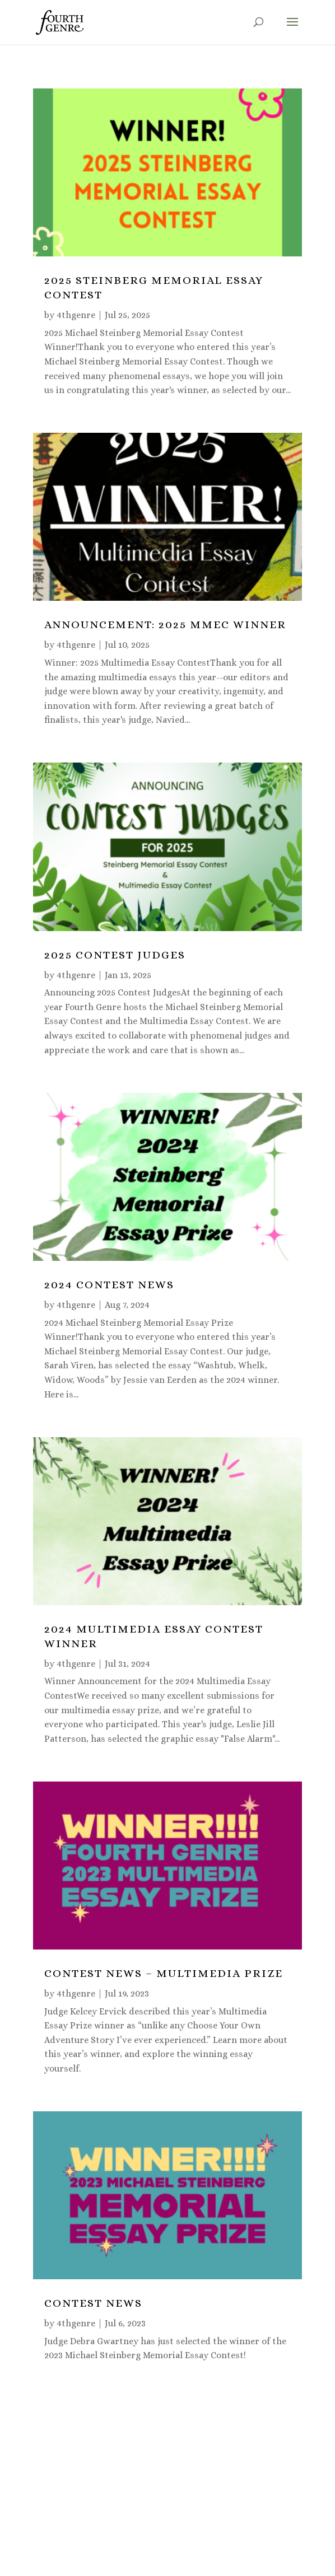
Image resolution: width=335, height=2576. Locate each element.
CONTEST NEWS (93, 2303)
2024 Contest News (109, 1284)
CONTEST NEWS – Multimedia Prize (163, 1973)
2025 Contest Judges (114, 954)
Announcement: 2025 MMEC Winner (165, 624)
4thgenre (76, 315)
